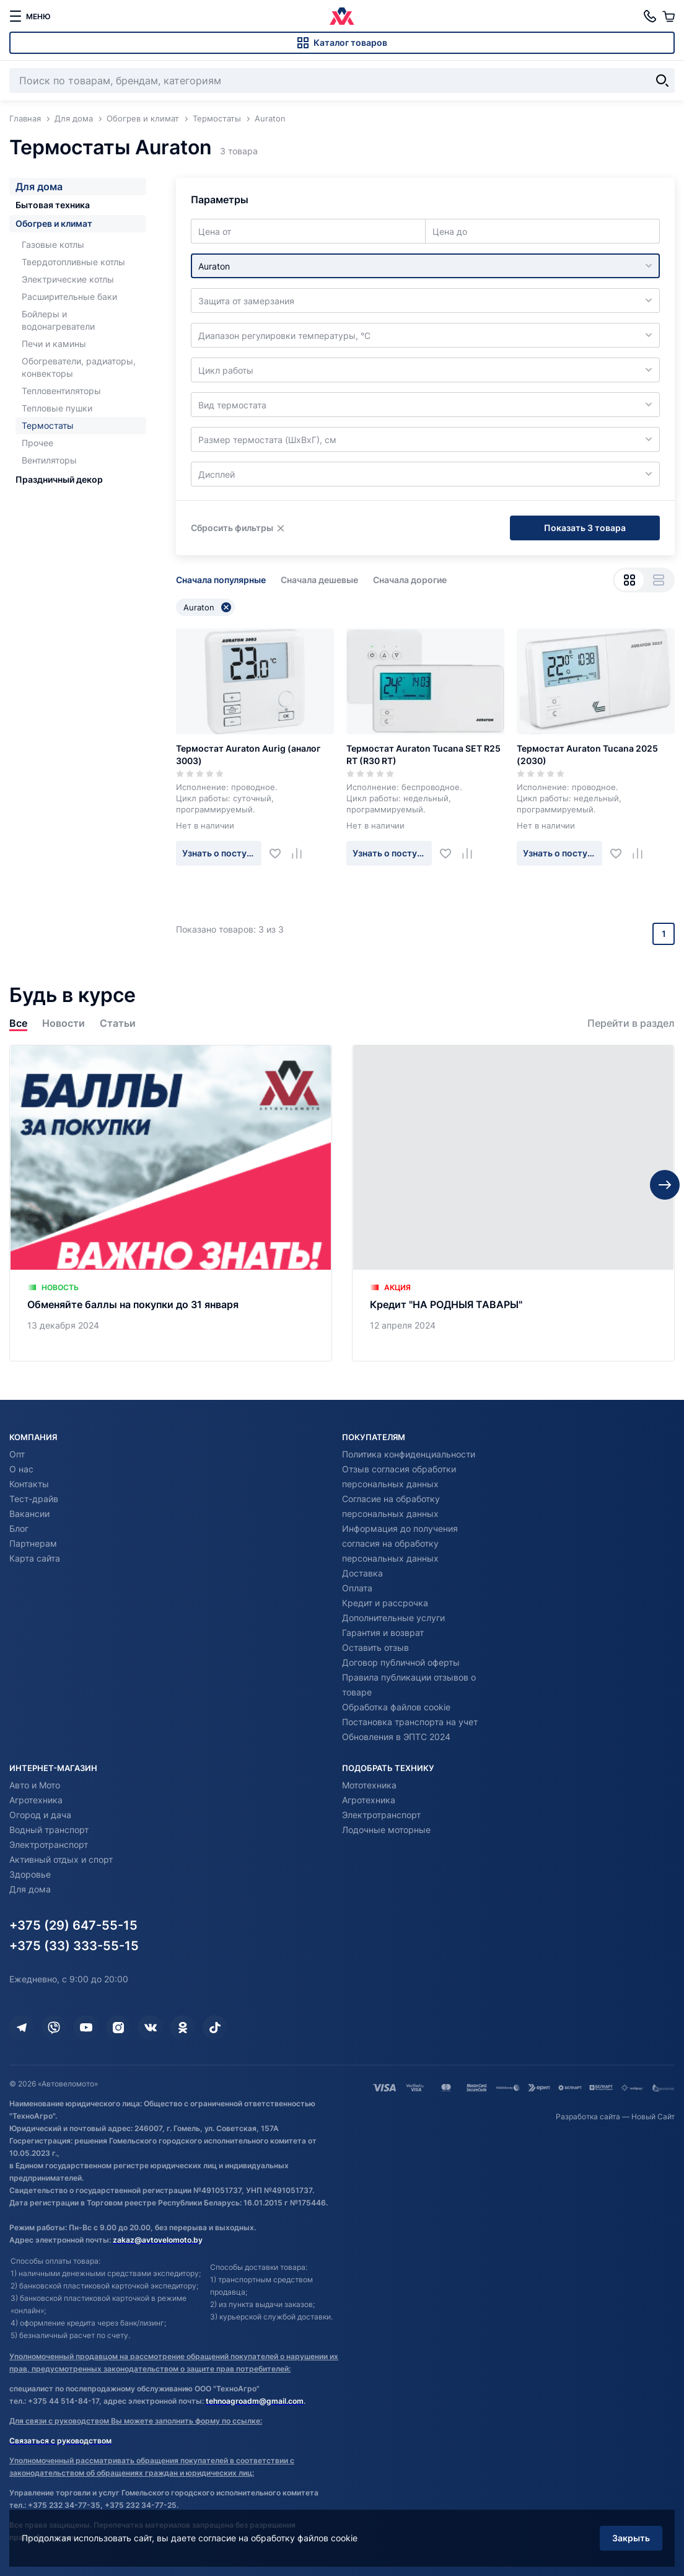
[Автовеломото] (342, 16)
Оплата (357, 1588)
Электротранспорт (48, 1844)
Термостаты (48, 425)
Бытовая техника (52, 205)
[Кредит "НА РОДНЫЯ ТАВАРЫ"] (513, 1203)
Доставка (362, 1573)
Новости (63, 1023)
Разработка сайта (588, 2116)
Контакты (29, 1484)
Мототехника (369, 1785)
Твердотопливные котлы (73, 262)
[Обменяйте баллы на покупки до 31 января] (170, 1203)
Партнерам (33, 1543)
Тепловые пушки (57, 408)
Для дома (39, 186)
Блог (18, 1528)
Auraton (207, 607)
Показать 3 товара (585, 527)
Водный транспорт (49, 1829)
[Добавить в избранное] (280, 853)
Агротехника (36, 1800)
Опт (17, 1454)
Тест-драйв (33, 1498)
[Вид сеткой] (629, 580)
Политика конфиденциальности (408, 1454)
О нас (21, 1469)
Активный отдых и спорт (61, 1859)
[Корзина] (668, 16)
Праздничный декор (59, 479)
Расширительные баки (69, 296)
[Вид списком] (658, 580)
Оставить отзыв (375, 1647)
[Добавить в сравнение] (301, 853)
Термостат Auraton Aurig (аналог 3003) (248, 754)
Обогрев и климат (53, 223)
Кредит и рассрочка (385, 1603)
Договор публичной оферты (401, 1662)
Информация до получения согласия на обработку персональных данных (400, 1543)
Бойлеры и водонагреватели (58, 320)
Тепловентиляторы (61, 390)
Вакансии (29, 1513)
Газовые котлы (53, 244)
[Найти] (662, 80)
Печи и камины (54, 343)
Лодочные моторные (386, 1829)
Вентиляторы (49, 460)
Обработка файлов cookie (396, 1707)
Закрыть (631, 2538)
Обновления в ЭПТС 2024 (396, 1736)
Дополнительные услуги (393, 1617)
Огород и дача (40, 1814)
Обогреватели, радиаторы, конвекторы (79, 367)
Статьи (118, 1023)
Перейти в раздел (631, 1023)
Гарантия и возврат (383, 1632)
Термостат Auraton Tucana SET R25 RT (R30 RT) (423, 754)
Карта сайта (34, 1558)
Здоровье (30, 1874)
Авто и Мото (34, 1785)
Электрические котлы (68, 279)
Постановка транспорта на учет (410, 1722)
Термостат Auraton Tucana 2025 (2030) (587, 754)
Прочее (37, 442)
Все (18, 1023)
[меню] (29, 16)
